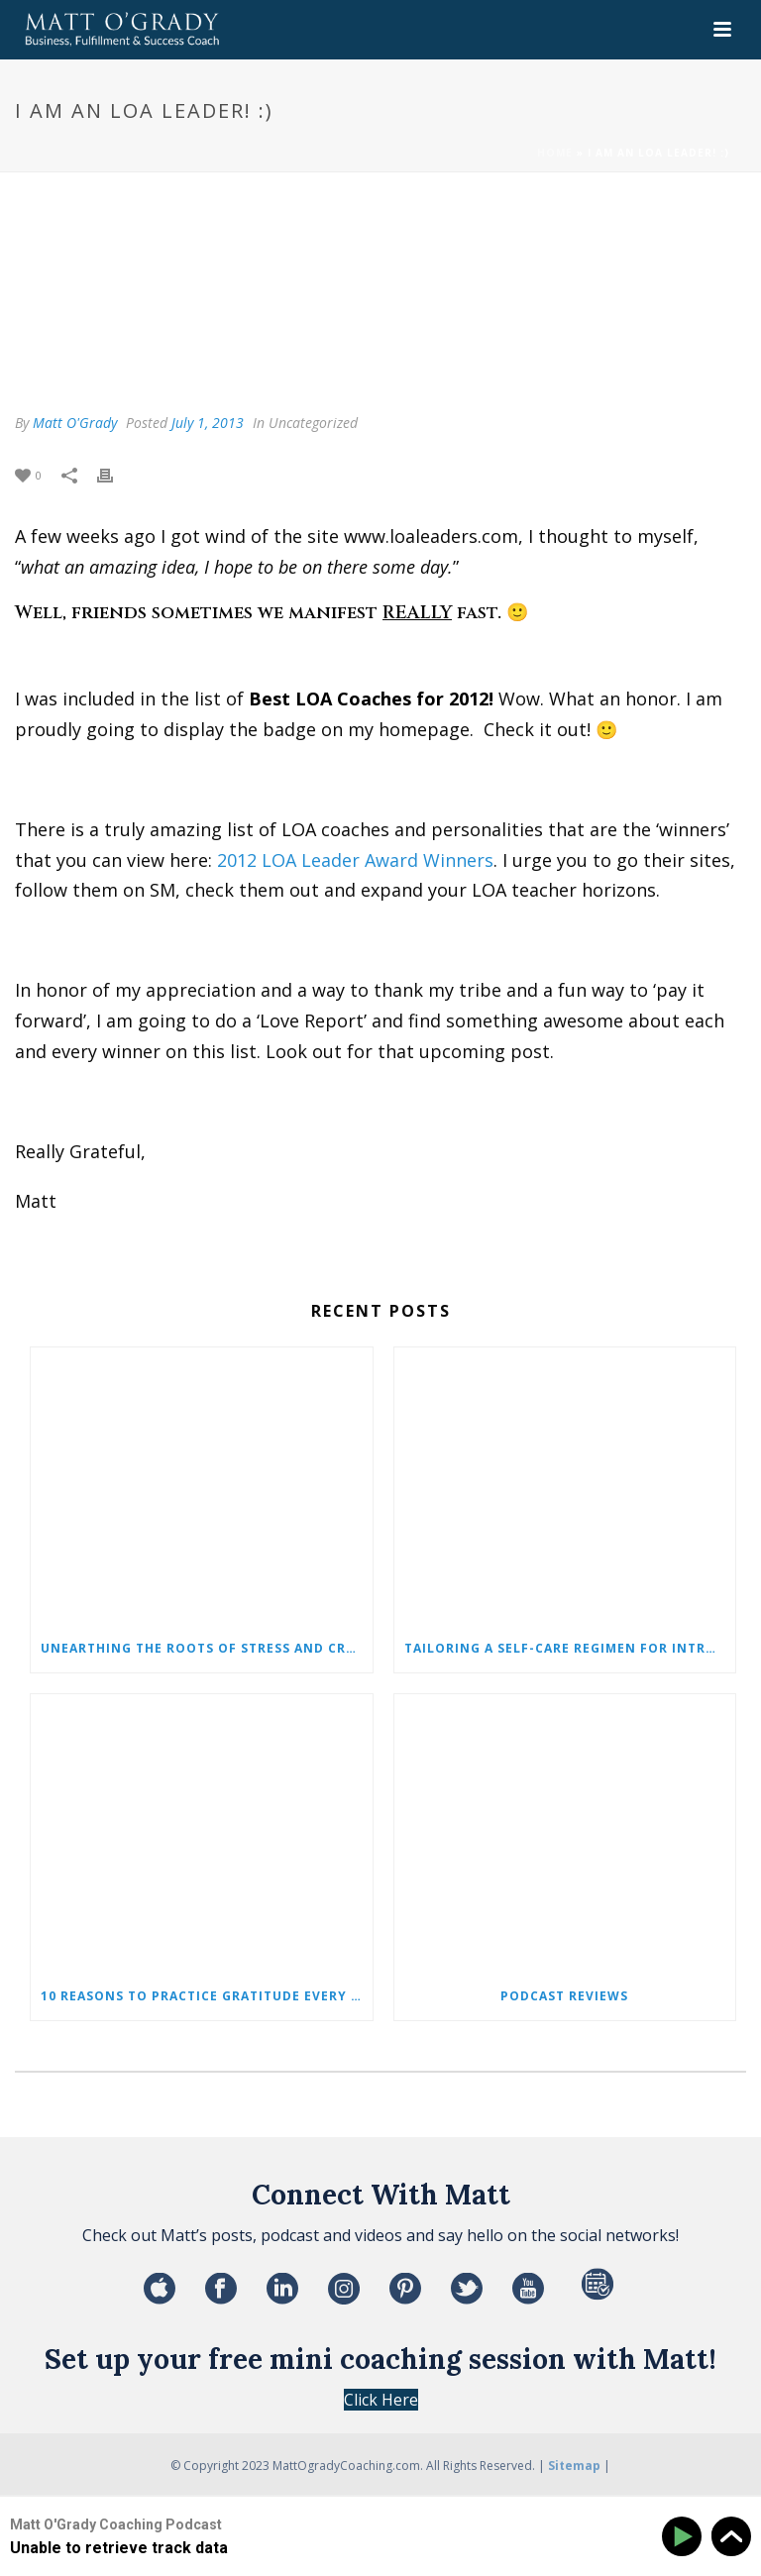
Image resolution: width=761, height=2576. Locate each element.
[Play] (685, 2536)
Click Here (381, 2400)
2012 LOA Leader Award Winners (355, 860)
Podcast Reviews (564, 1995)
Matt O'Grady (75, 422)
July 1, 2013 (207, 422)
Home (555, 153)
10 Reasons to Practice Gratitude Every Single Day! (207, 1995)
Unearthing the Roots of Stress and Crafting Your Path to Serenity (207, 1648)
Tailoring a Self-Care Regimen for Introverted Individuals (570, 1648)
